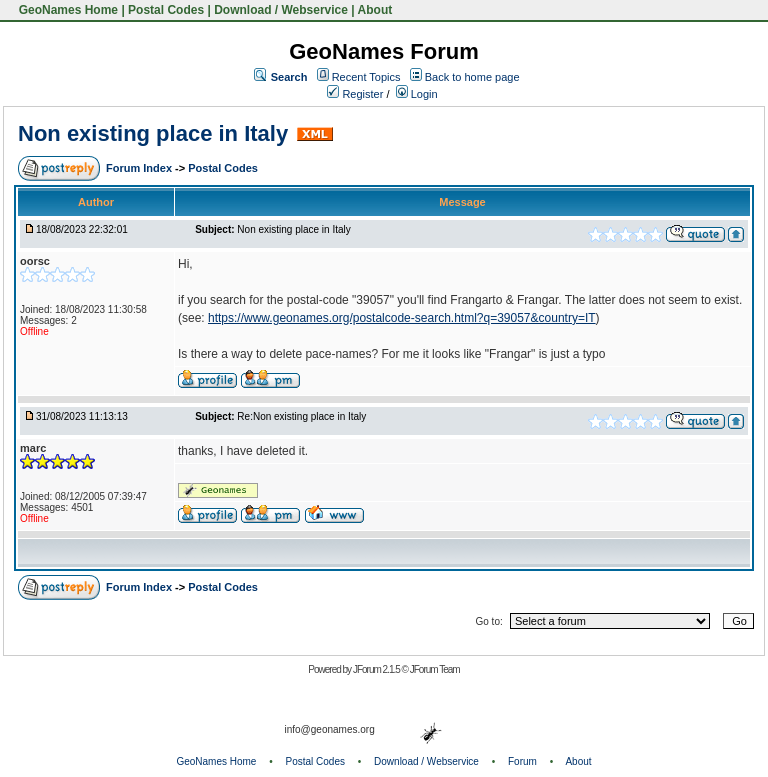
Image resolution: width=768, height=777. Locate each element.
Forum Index (140, 168)
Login (417, 94)
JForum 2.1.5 (377, 669)
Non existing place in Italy (153, 133)
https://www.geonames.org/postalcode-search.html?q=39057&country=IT (402, 318)
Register (355, 94)
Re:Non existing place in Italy (301, 416)
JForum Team (435, 669)
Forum (522, 761)
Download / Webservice (281, 10)
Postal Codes (166, 10)
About (375, 10)
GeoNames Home (66, 10)
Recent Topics (366, 77)
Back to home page (472, 77)
